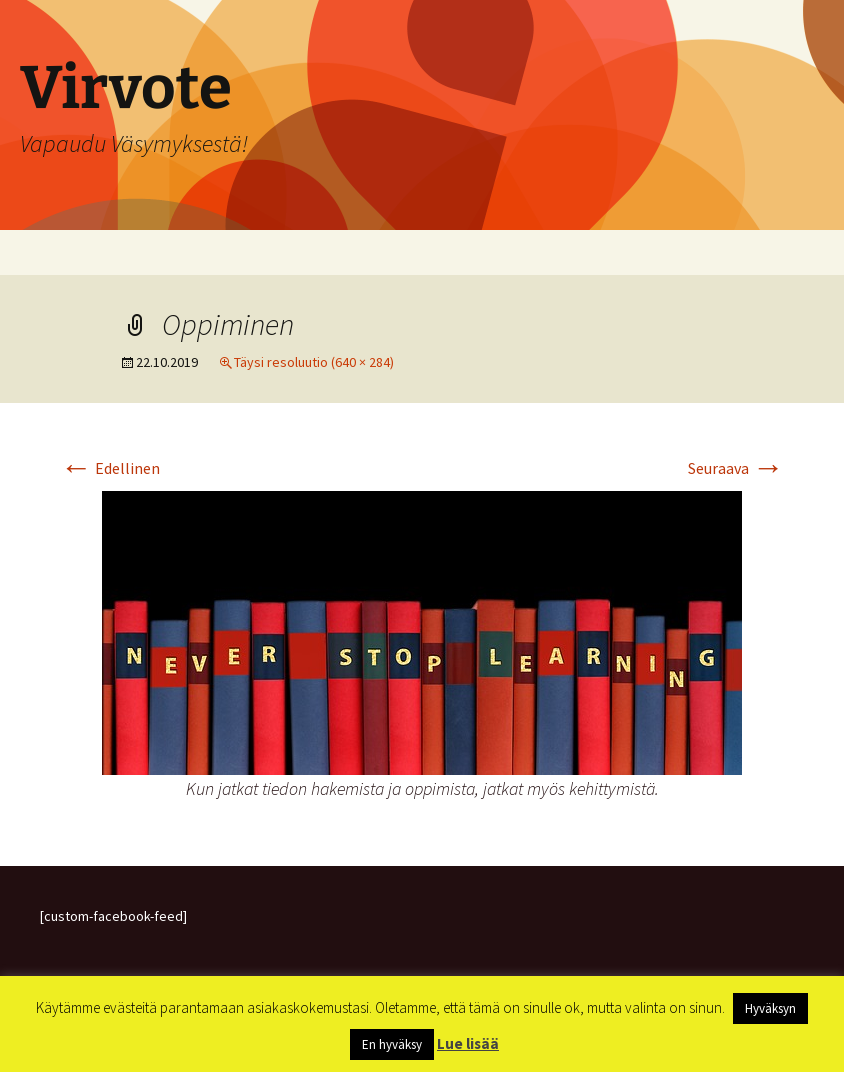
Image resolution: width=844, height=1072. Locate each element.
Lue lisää (468, 1043)
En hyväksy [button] (392, 1044)
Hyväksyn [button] (770, 1008)
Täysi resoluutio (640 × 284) (314, 362)
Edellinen (110, 468)
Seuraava (736, 468)
